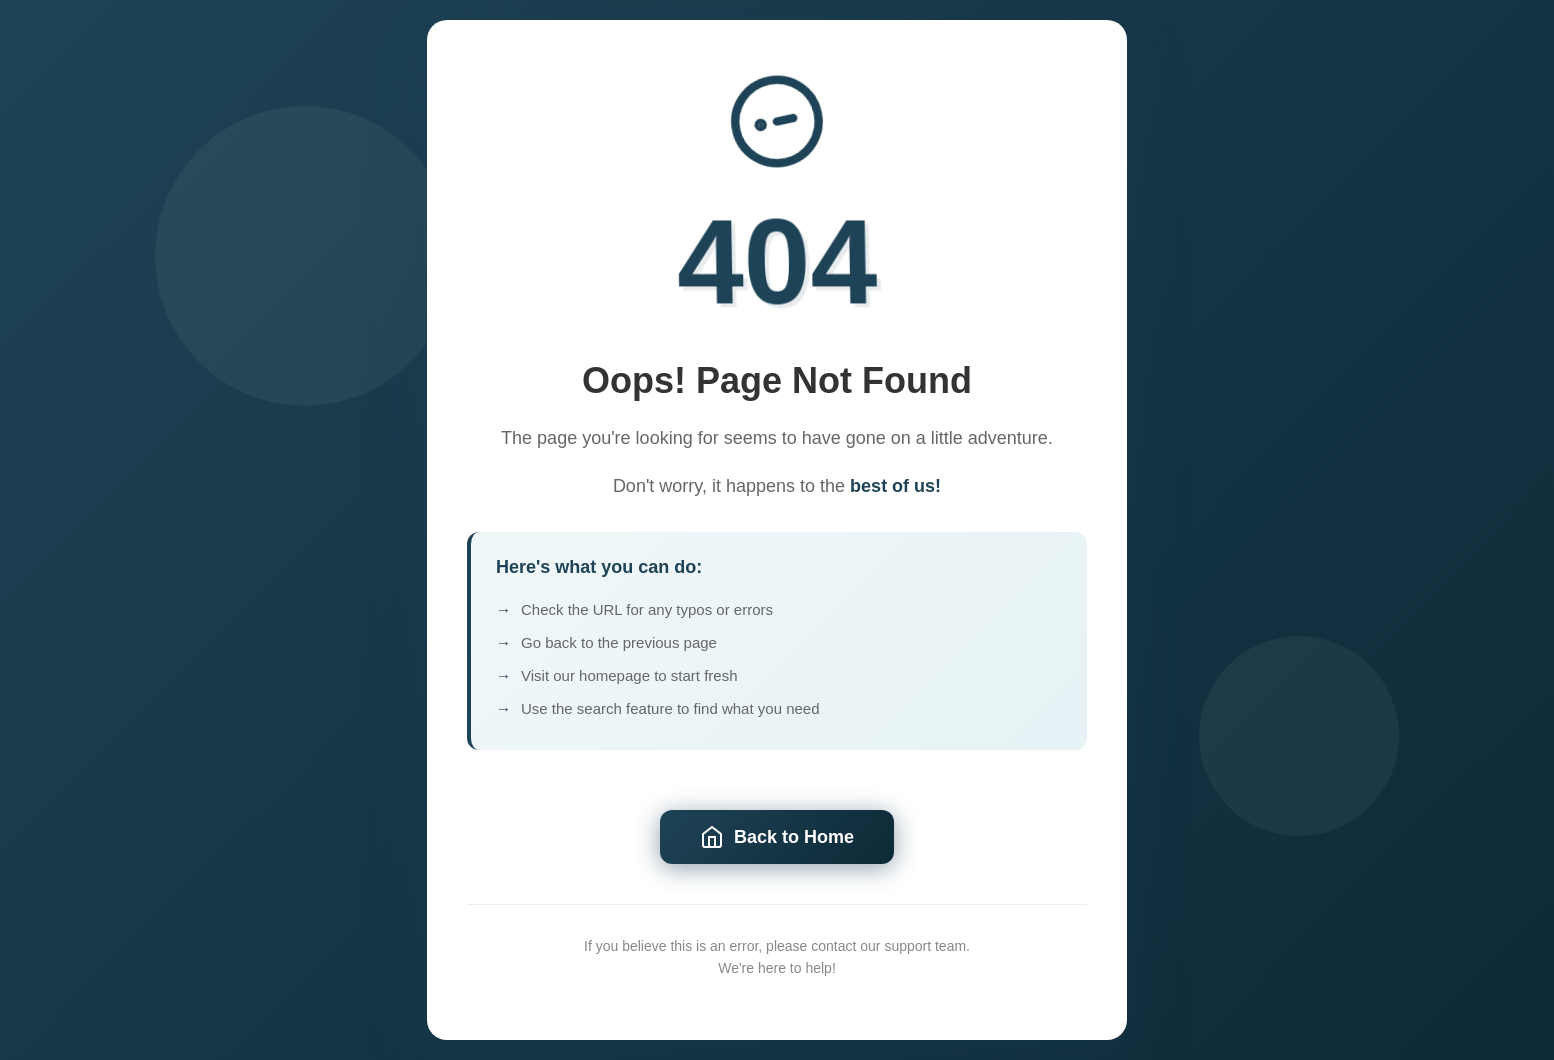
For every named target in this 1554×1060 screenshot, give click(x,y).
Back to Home (777, 837)
